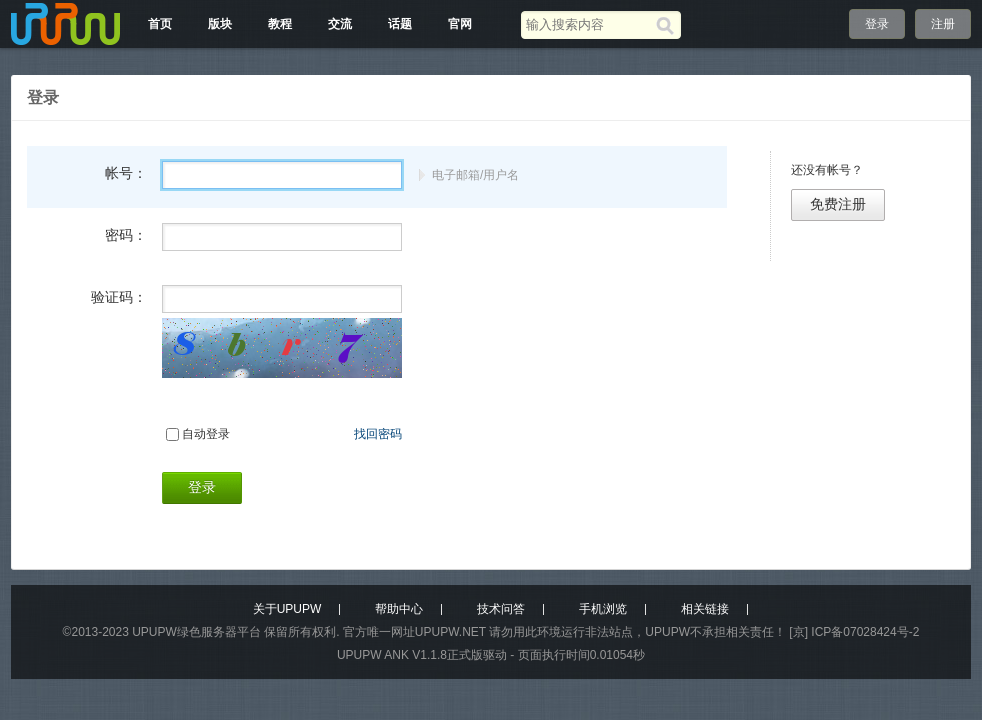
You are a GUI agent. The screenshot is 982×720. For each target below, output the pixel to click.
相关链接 (705, 609)
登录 (877, 24)
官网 (460, 24)
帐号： (126, 173)
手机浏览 (603, 609)
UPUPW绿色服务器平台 (196, 632)
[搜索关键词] (588, 24)
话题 (400, 24)
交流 (340, 24)
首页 (160, 24)
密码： (126, 235)
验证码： (119, 297)
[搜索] (668, 25)
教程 (280, 24)
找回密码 (378, 434)
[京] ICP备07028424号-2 (854, 632)
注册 (943, 24)
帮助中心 (399, 609)
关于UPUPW (287, 609)
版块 (220, 24)
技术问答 (501, 609)
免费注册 (838, 204)
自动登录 (206, 434)
